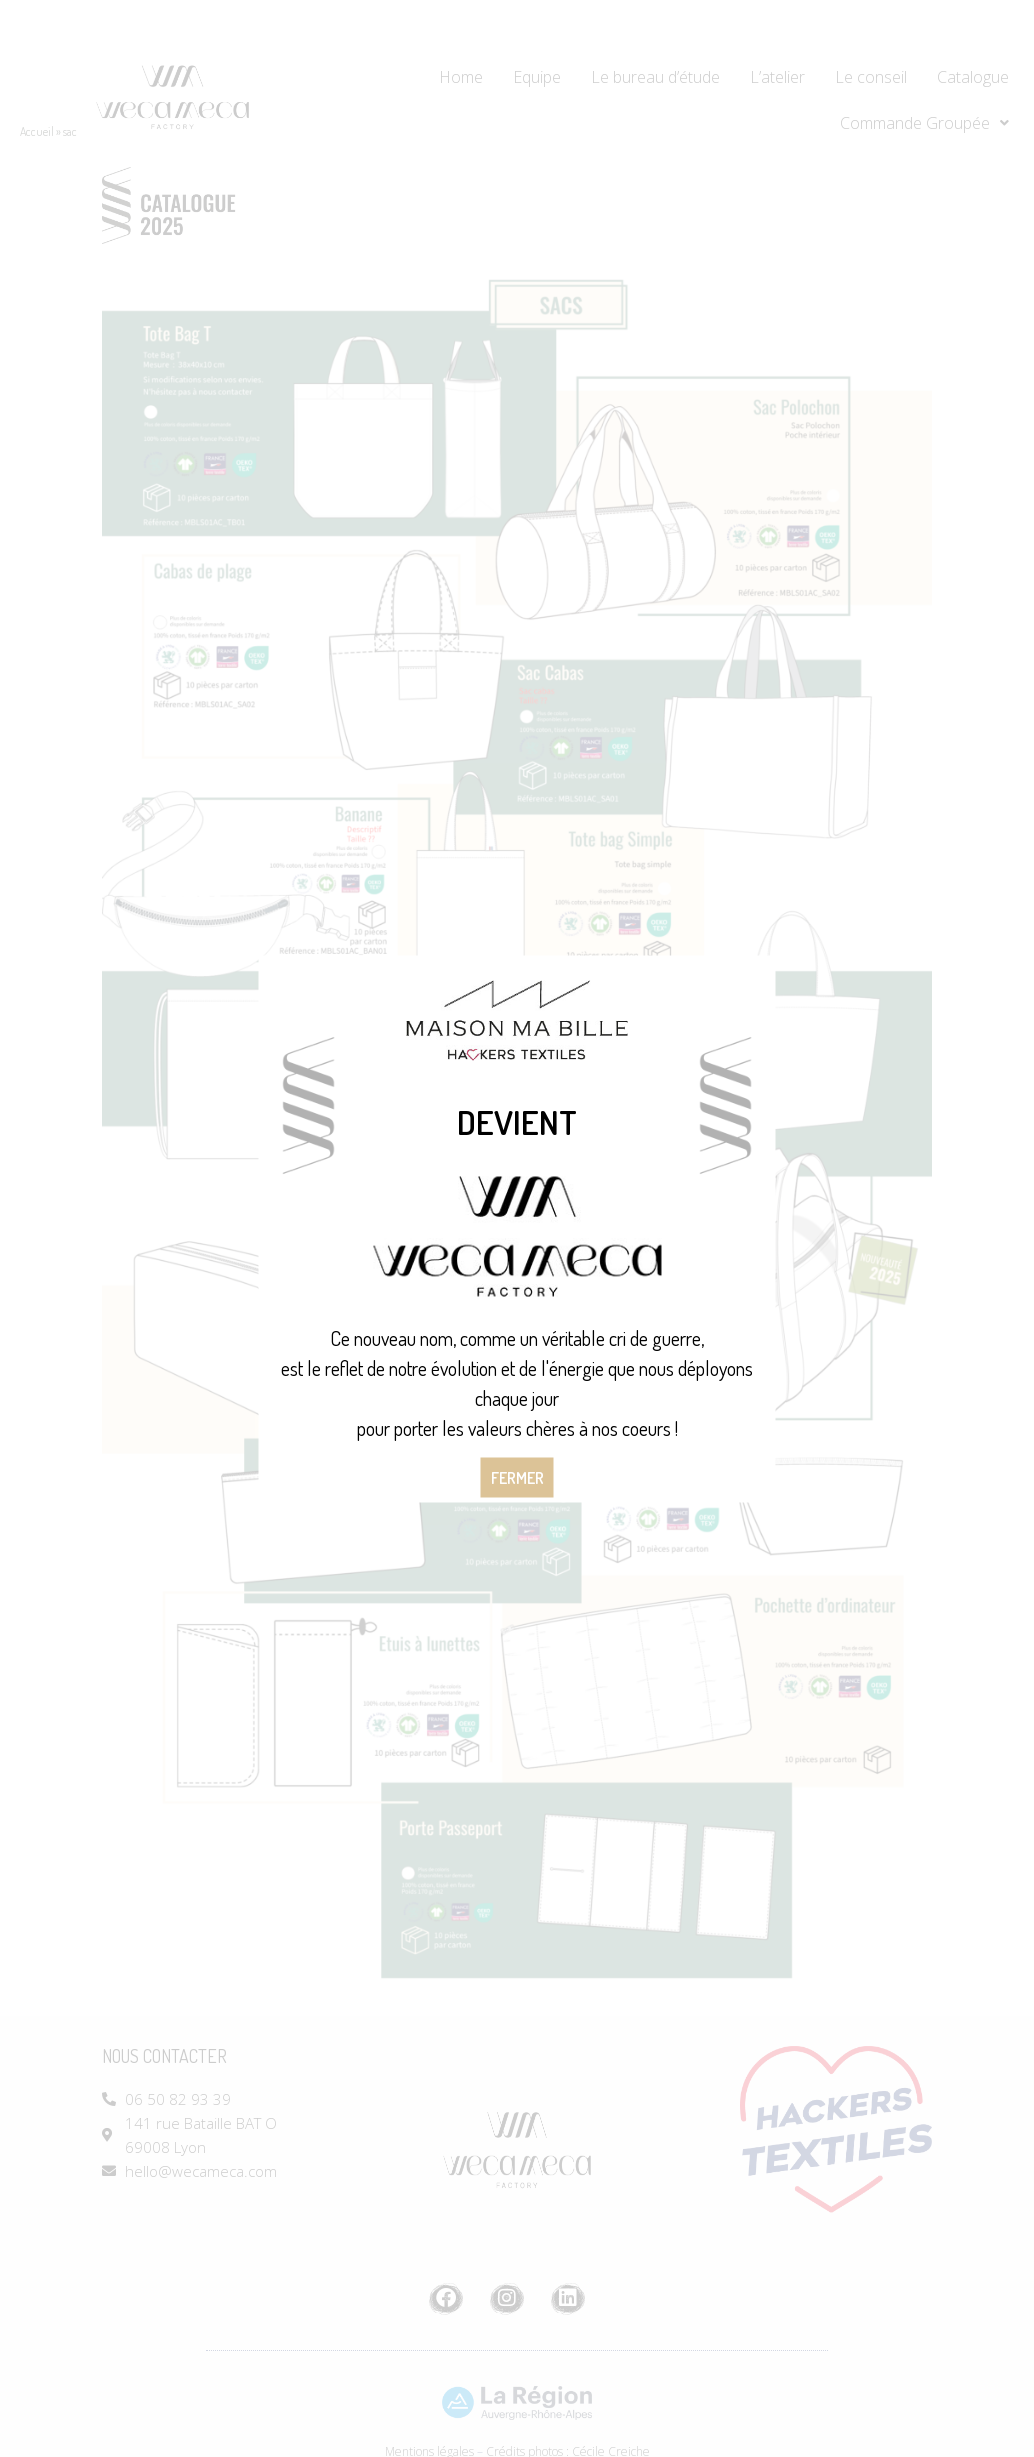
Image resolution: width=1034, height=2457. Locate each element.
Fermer (517, 1477)
